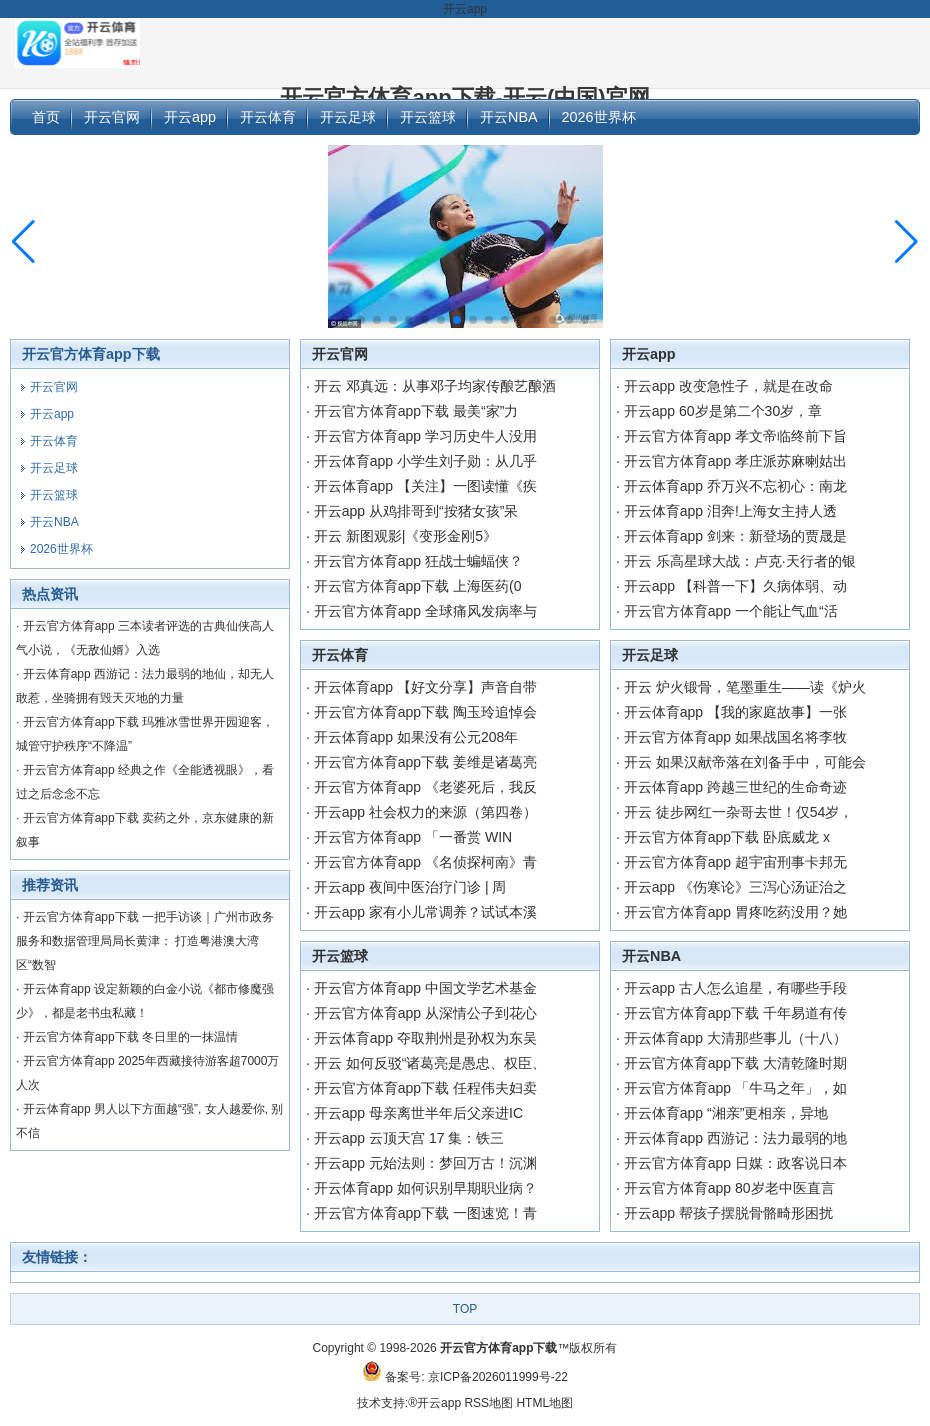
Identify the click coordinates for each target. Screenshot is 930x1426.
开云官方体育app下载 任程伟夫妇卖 (425, 1088)
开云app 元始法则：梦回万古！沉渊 (425, 1163)
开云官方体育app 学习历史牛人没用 (425, 436)
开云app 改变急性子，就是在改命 (728, 386)
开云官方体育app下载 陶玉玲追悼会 (425, 712)
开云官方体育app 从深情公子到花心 (425, 1013)
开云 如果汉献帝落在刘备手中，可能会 (745, 762)
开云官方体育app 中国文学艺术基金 (425, 988)
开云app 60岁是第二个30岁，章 (723, 411)
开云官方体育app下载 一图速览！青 (425, 1213)
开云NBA (651, 956)
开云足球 (650, 655)
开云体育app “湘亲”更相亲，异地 (726, 1113)
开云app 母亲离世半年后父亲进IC (418, 1113)
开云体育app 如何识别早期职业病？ (425, 1188)
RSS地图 (488, 1403)
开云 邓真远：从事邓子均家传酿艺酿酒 (435, 386)
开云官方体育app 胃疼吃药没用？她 (735, 912)
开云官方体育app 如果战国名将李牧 (735, 737)
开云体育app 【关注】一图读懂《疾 (425, 486)
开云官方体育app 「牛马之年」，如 (735, 1088)
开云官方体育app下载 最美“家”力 (416, 411)
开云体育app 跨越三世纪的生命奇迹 (735, 787)
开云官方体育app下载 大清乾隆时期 (735, 1063)
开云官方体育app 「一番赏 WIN (413, 837)
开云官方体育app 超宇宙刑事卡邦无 (735, 862)
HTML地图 (544, 1403)
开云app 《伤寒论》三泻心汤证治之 (735, 887)
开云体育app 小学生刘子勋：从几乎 (425, 461)
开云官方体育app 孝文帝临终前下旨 (735, 436)
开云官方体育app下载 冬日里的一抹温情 (130, 1037)
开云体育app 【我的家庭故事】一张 (735, 712)
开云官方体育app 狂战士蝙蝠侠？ (418, 561)
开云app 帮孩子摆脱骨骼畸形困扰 (728, 1213)
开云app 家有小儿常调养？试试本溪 (425, 912)
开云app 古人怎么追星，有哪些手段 (735, 988)
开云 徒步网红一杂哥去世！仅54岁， (738, 812)
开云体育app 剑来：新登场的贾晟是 (735, 536)
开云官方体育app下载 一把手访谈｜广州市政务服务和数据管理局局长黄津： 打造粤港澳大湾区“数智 (145, 941)
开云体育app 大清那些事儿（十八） (735, 1038)
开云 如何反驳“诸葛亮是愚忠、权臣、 (430, 1063)
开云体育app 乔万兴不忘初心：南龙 (735, 486)
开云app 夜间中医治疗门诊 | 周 (410, 887)
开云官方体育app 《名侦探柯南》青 (425, 862)
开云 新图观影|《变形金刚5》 (405, 536)
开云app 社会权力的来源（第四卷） (425, 812)
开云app (649, 354)
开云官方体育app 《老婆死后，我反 (425, 787)
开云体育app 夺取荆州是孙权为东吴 (425, 1038)
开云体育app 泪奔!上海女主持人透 (730, 511)
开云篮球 (340, 956)
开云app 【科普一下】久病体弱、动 (735, 586)
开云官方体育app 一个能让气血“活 (731, 611)
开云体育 (340, 655)
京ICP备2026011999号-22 (498, 1377)
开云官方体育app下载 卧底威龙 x (727, 837)
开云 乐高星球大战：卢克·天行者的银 (740, 561)
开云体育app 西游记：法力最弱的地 (735, 1138)
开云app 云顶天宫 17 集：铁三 (409, 1138)
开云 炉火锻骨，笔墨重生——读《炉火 (745, 687)
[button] (906, 242)
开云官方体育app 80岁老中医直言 (729, 1188)
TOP (465, 1309)
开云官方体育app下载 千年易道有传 (735, 1013)
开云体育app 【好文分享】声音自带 (425, 687)
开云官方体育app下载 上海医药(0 (418, 586)
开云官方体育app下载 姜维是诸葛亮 (425, 762)
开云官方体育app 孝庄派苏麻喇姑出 (735, 461)
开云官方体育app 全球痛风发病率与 (425, 611)
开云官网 (340, 354)
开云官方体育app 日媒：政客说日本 (735, 1163)
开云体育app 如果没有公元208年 (416, 737)
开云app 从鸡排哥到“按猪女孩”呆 (416, 511)
